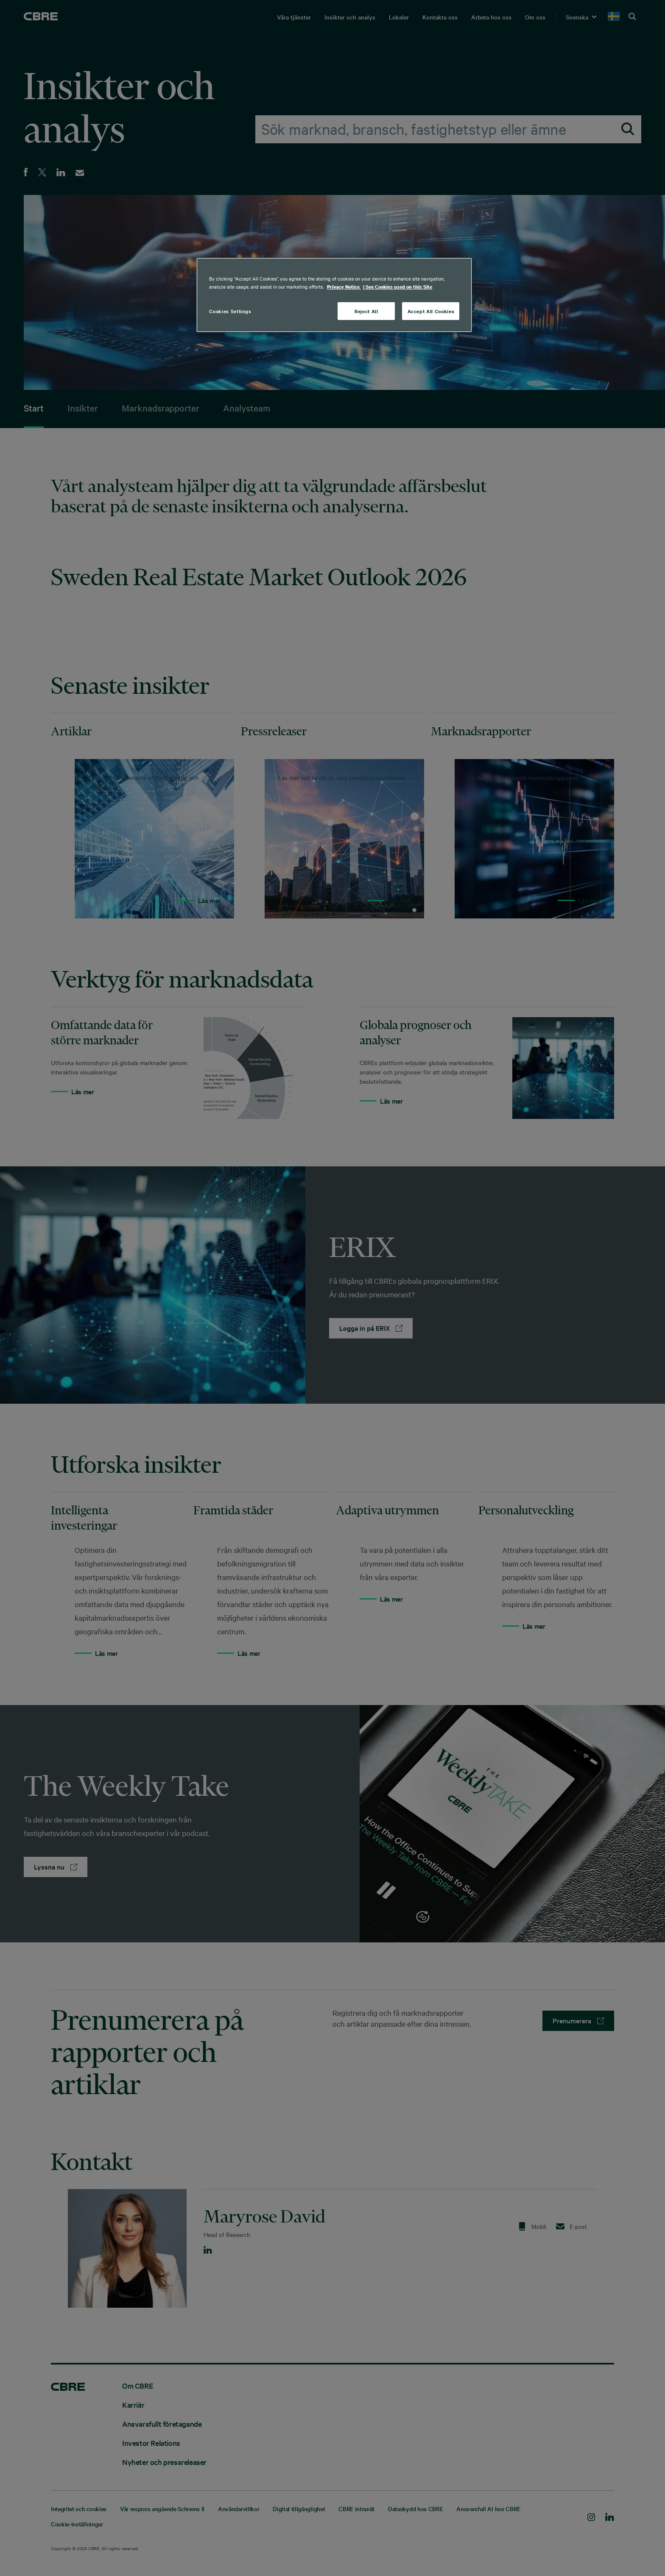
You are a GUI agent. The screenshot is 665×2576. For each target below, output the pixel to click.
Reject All (366, 311)
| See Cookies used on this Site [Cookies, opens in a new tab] (397, 287)
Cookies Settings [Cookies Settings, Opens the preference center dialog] (230, 311)
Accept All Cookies (431, 311)
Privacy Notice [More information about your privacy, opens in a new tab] (344, 287)
